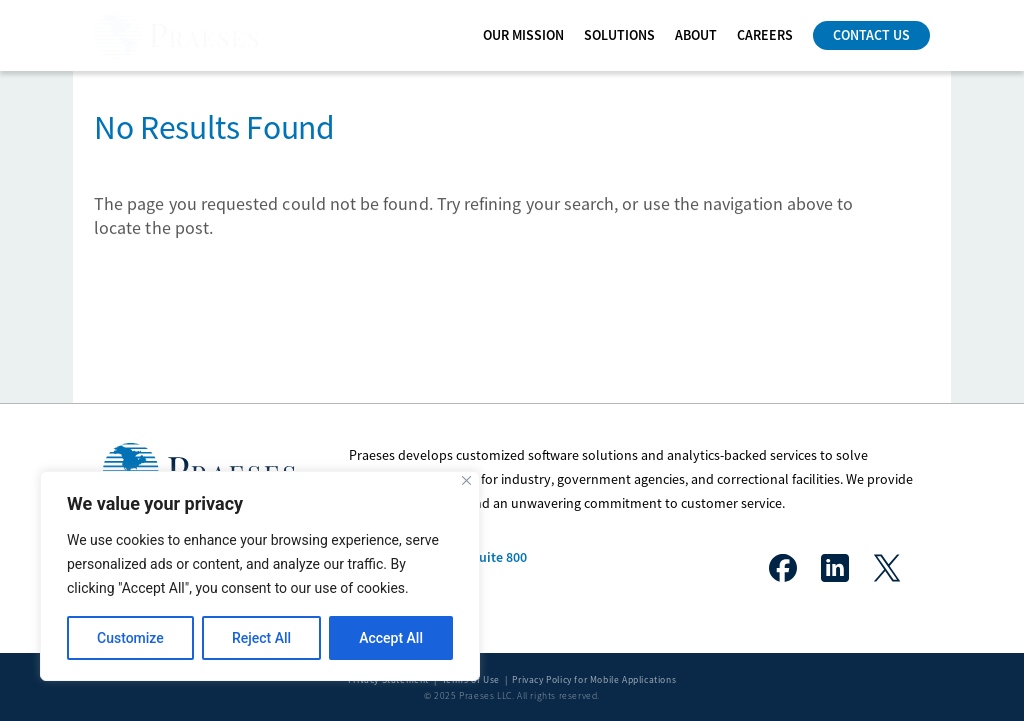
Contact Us (871, 35)
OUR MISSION (523, 35)
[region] (260, 576)
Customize (130, 638)
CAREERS (765, 35)
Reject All (261, 638)
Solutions (619, 35)
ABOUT (696, 35)
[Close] (466, 480)
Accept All (391, 638)
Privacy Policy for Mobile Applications (594, 680)
